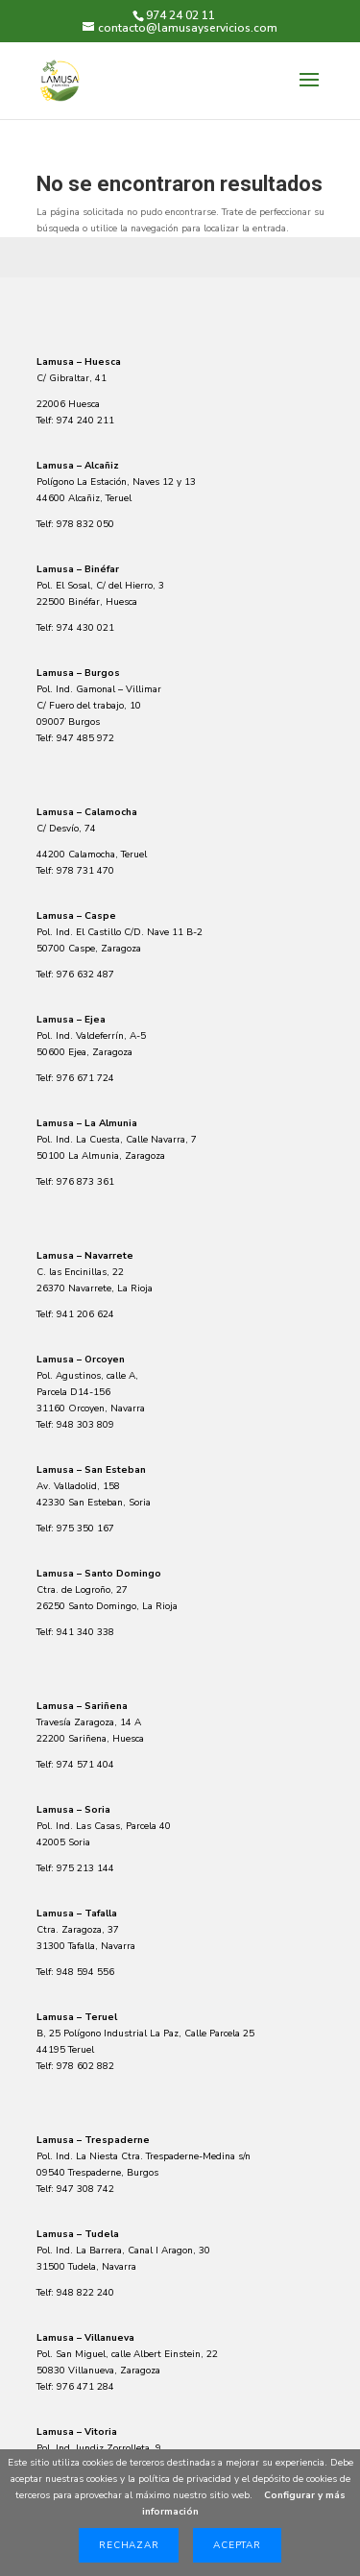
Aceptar (236, 2545)
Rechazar (128, 2545)
